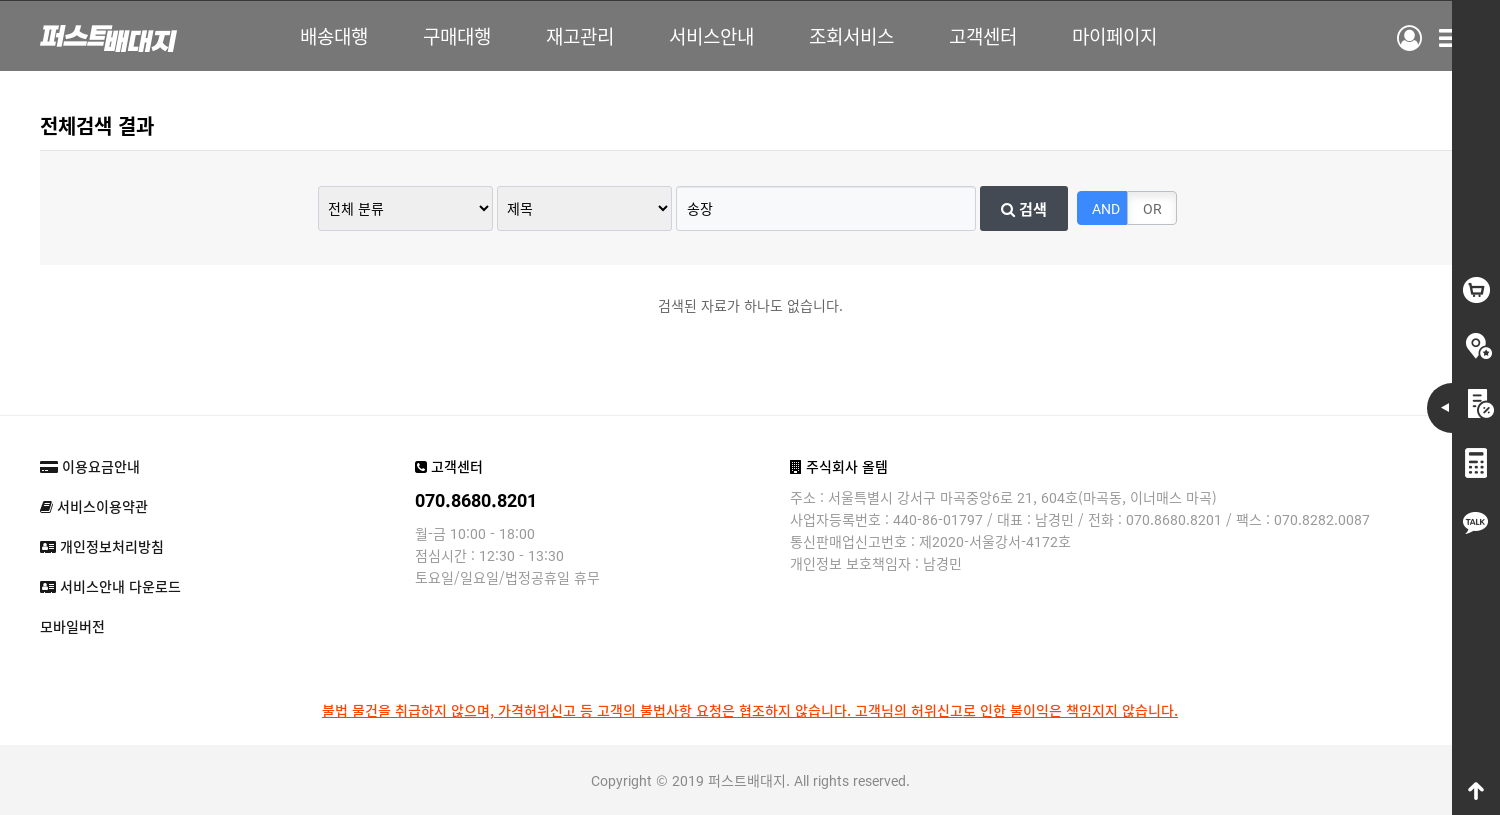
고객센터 (983, 35)
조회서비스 (851, 35)
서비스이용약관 (94, 506)
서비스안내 (711, 35)
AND (1106, 208)
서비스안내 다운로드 (110, 586)
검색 (1024, 208)
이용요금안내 (90, 466)
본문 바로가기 (0, 0)
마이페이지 (1114, 35)
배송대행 (334, 35)
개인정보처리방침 (102, 546)
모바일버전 (72, 626)
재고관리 (580, 35)
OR (1152, 208)
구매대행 (457, 35)
